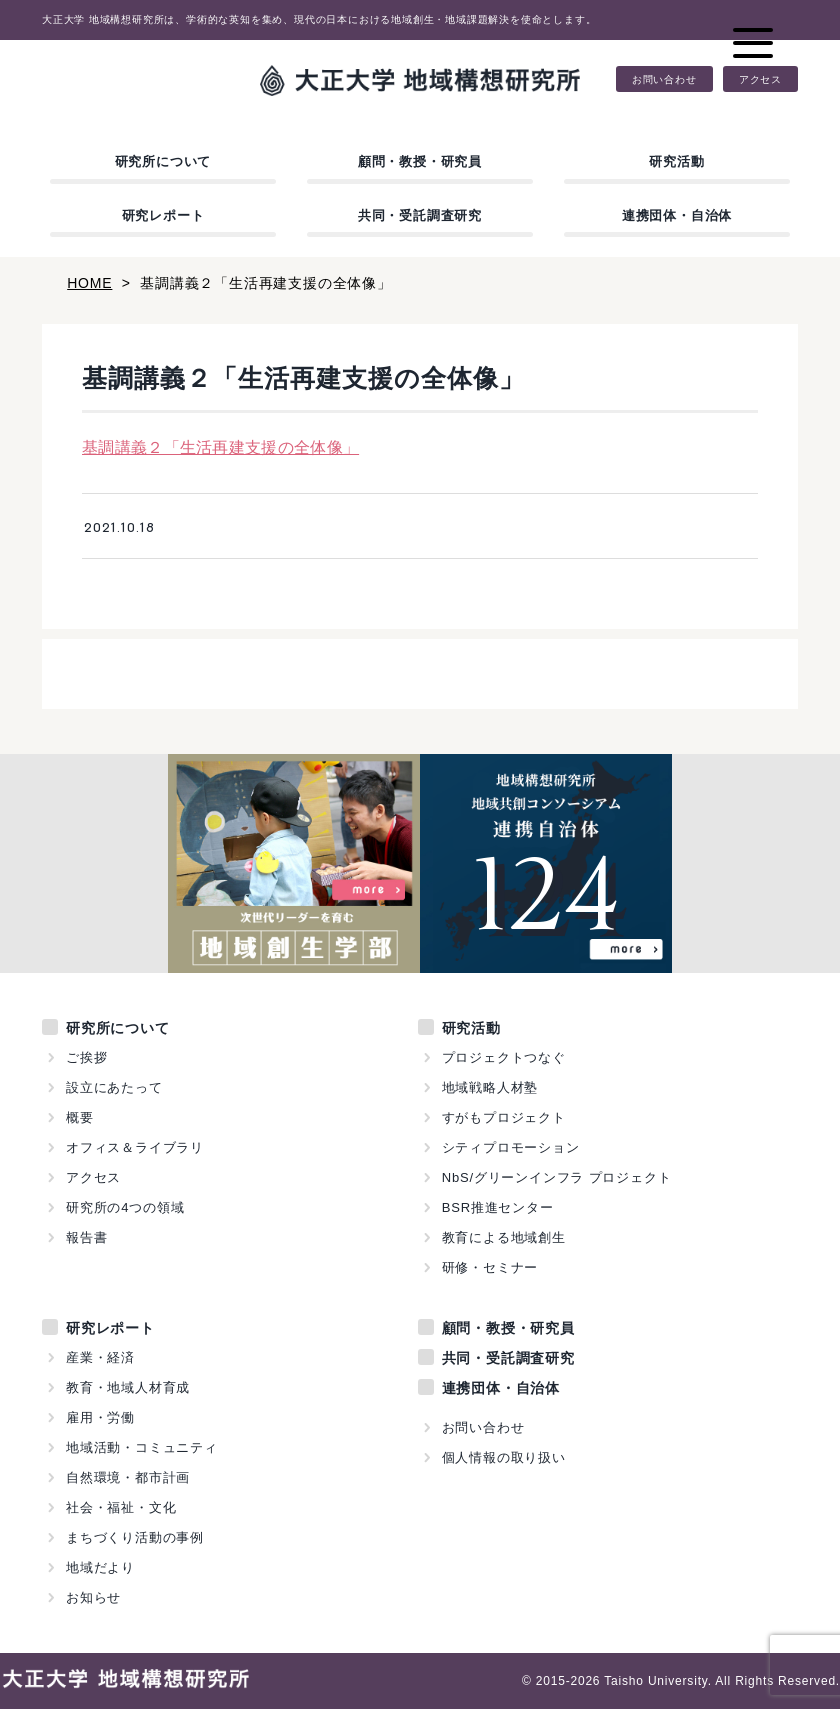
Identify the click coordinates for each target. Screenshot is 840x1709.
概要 (80, 1117)
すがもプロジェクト (504, 1117)
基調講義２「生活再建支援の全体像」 (220, 447)
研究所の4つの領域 (125, 1207)
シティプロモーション (511, 1147)
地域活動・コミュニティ (142, 1447)
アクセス (760, 79)
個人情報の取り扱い (504, 1457)
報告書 (86, 1237)
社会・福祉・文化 (121, 1507)
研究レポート (163, 215)
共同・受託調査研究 (420, 215)
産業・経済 (100, 1357)
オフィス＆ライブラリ (135, 1147)
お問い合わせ (664, 79)
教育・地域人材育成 (128, 1387)
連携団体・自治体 (677, 215)
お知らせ (93, 1597)
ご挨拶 (86, 1057)
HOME (89, 283)
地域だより (100, 1567)
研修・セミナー (490, 1267)
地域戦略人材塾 (490, 1087)
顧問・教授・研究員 (420, 161)
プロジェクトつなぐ (504, 1057)
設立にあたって (114, 1087)
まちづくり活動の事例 (135, 1537)
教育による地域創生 (504, 1237)
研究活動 (676, 161)
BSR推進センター (498, 1207)
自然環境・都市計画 (128, 1477)
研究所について (163, 161)
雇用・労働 (100, 1417)
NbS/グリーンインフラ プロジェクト (557, 1177)
